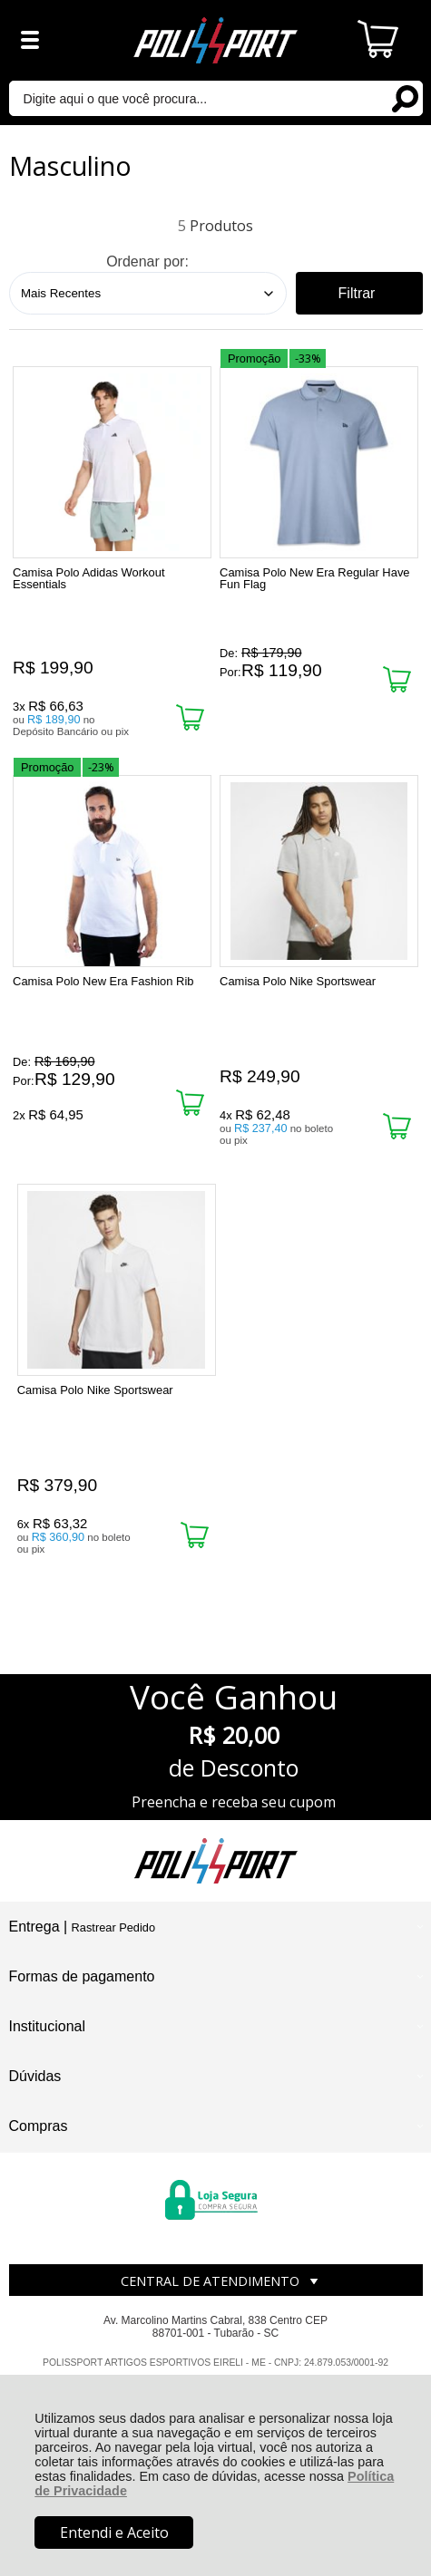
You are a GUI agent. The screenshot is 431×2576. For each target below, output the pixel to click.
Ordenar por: (147, 261)
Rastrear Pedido (113, 1927)
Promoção (254, 358)
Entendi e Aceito (114, 2532)
